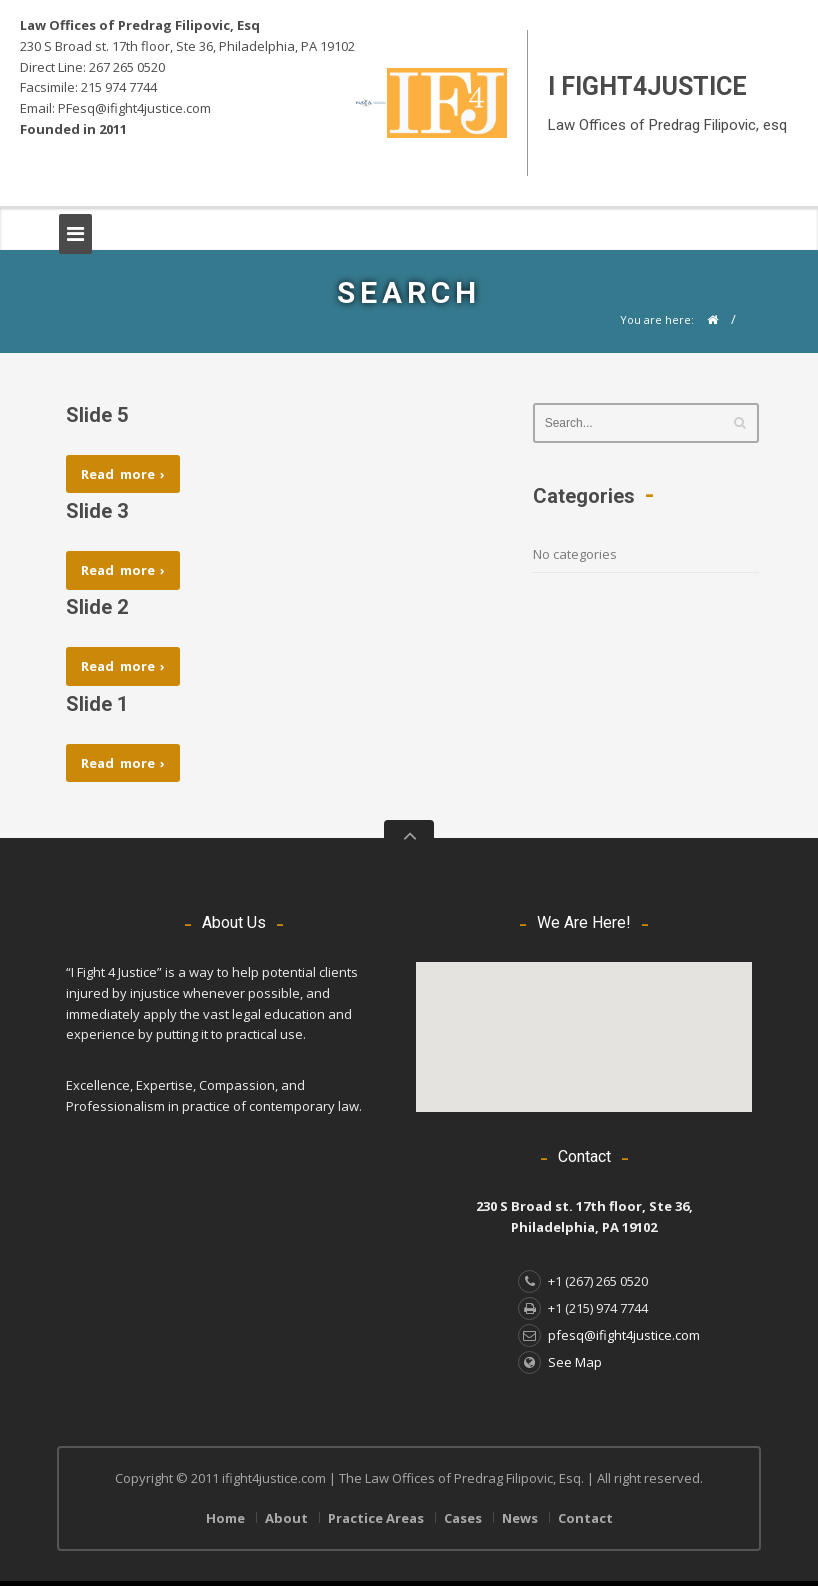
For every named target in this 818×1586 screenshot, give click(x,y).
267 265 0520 (127, 67)
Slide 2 (97, 607)
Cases (463, 1518)
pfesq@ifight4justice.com (609, 1335)
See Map (560, 1362)
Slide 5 (97, 415)
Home (225, 1518)
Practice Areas (376, 1518)
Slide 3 (97, 511)
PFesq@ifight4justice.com (134, 108)
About (286, 1518)
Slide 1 (97, 704)
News (520, 1518)
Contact (585, 1518)
